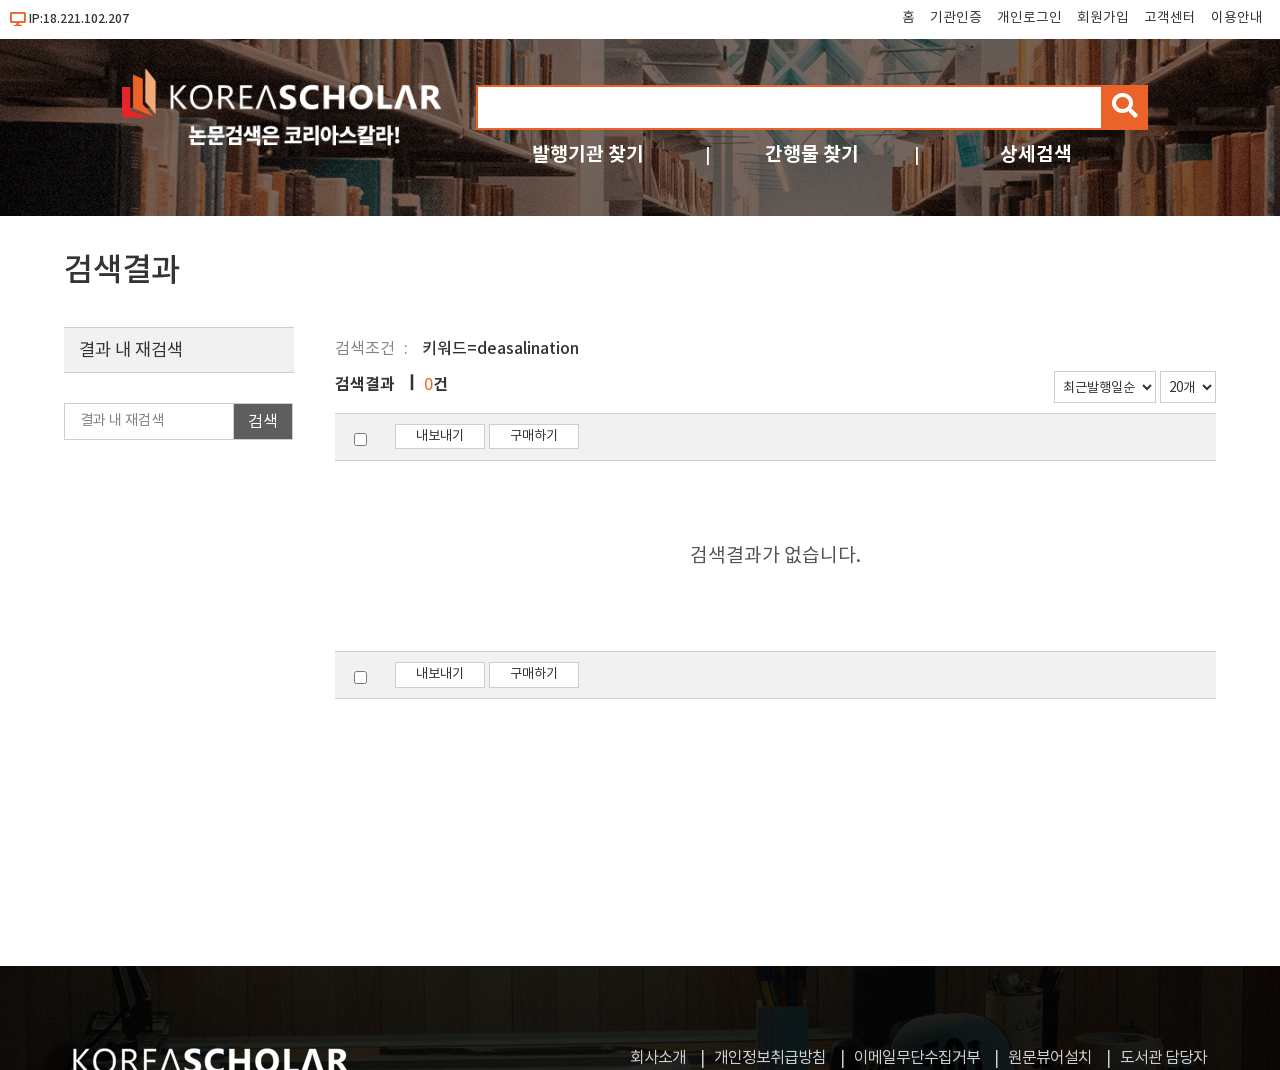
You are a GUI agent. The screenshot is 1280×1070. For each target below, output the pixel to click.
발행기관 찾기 (588, 154)
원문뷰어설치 (1050, 1058)
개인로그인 (1029, 18)
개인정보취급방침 (770, 1058)
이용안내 (1237, 18)
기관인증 (956, 18)
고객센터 (1170, 18)
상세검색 (1036, 154)
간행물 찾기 (812, 154)
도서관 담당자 (1163, 1058)
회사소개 (658, 1058)
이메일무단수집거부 (917, 1058)
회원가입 (1103, 18)
